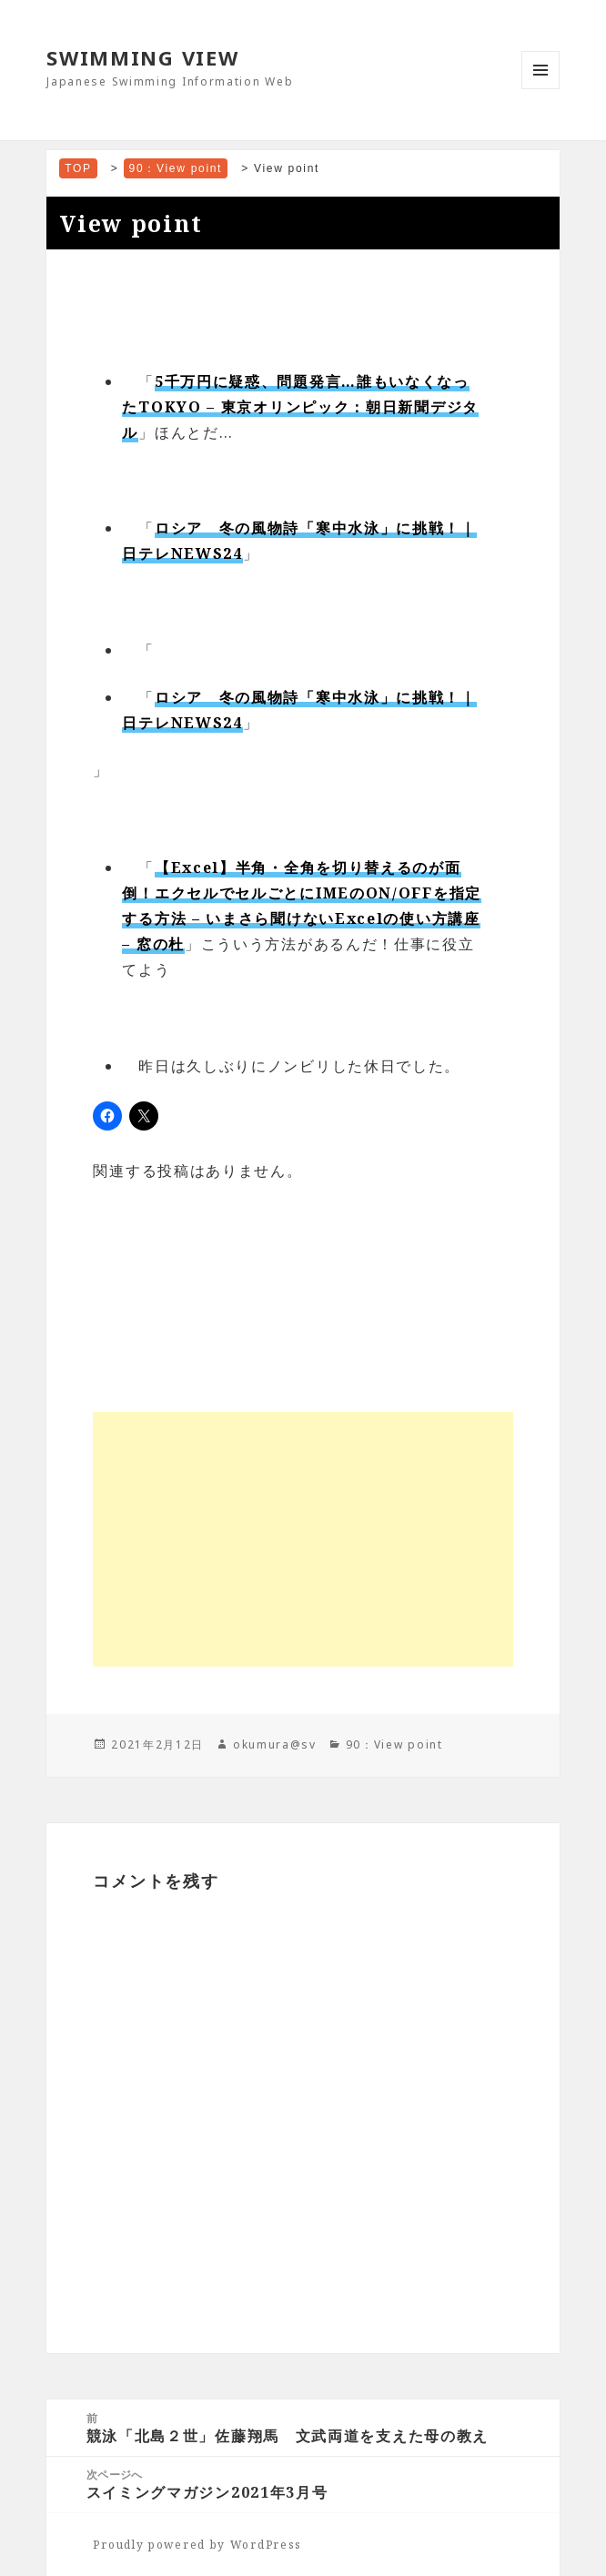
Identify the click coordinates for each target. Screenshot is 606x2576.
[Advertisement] (302, 1539)
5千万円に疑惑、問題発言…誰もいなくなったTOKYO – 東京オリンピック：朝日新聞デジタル (300, 406)
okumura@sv (275, 1744)
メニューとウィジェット (540, 88)
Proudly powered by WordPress (197, 2544)
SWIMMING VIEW (142, 57)
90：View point (394, 1744)
